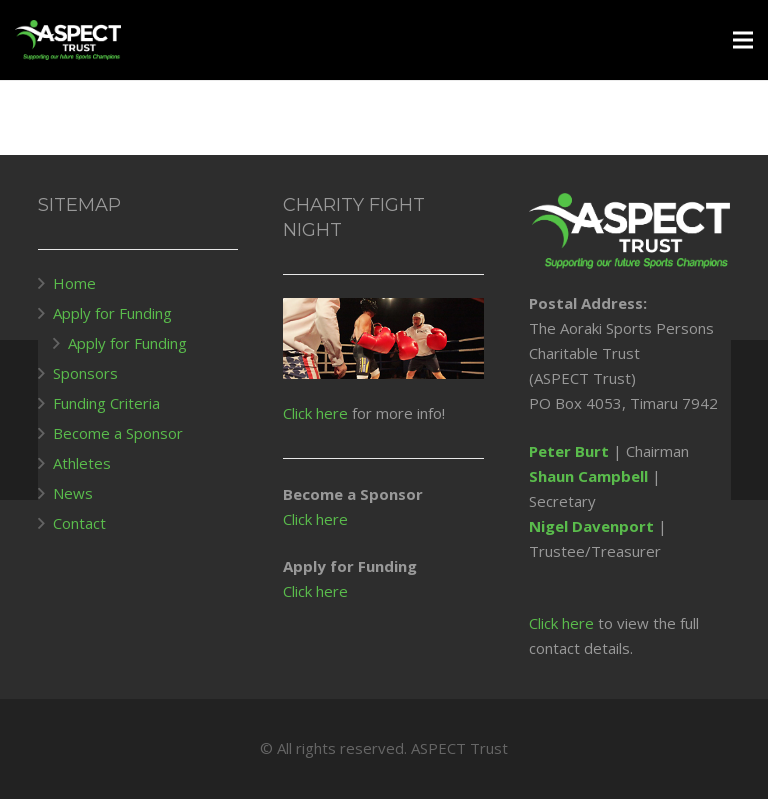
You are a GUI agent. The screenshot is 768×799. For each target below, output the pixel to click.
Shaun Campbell (588, 476)
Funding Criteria (106, 403)
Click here (315, 413)
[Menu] (743, 40)
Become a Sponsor (118, 433)
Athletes (82, 463)
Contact (79, 523)
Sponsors (85, 373)
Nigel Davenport (591, 526)
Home (74, 283)
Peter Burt (569, 451)
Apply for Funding (112, 313)
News (73, 493)
